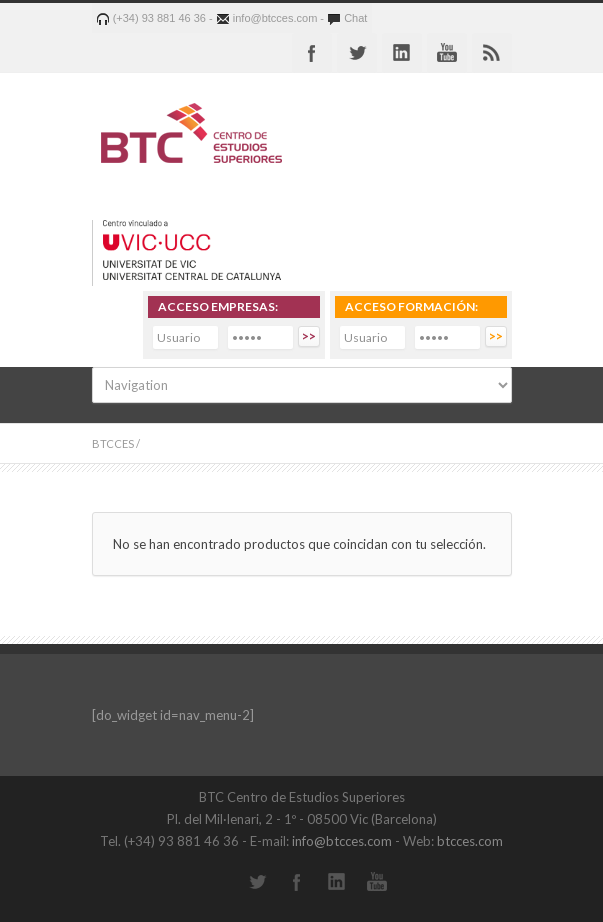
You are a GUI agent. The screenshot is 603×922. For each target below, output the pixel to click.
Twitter (357, 53)
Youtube (447, 53)
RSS (492, 53)
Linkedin (402, 53)
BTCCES (113, 443)
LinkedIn (337, 882)
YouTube (377, 882)
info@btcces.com (342, 841)
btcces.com (470, 841)
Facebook (312, 53)
